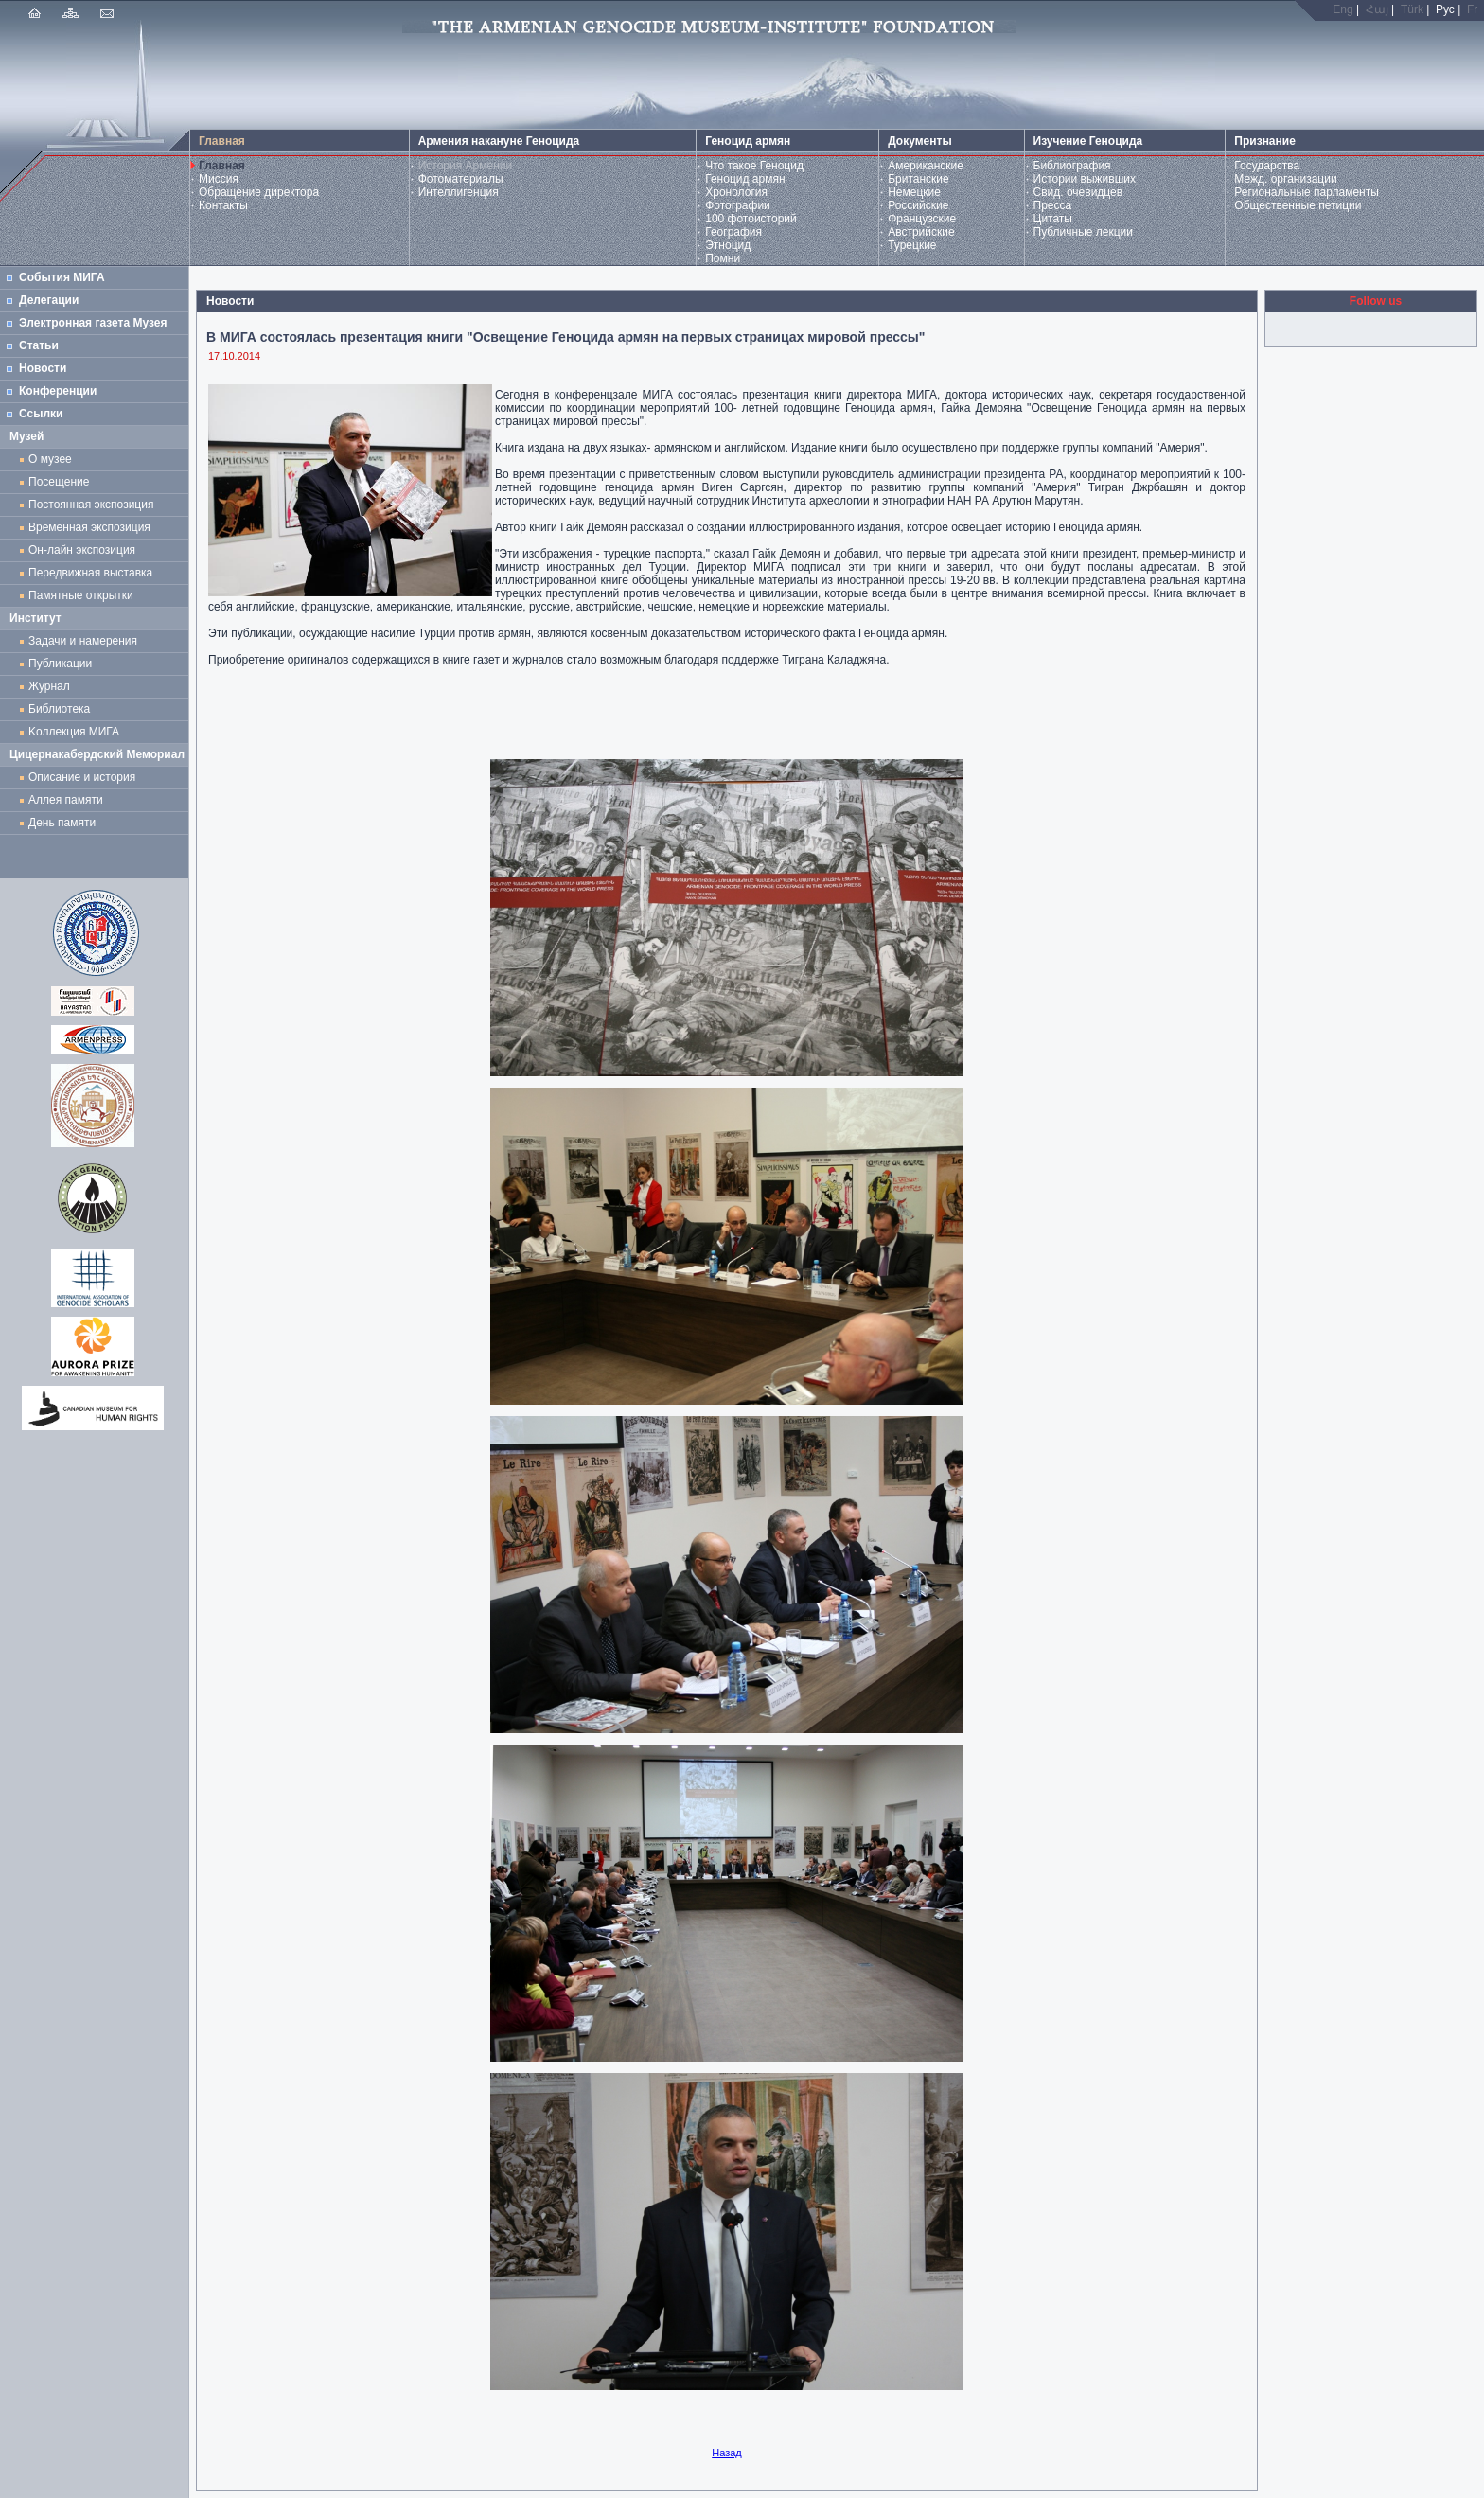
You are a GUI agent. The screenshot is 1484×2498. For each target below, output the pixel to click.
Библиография (1072, 165)
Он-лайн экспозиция (85, 550)
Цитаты (1053, 218)
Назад (727, 2452)
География (733, 232)
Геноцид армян (745, 179)
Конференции (58, 391)
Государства (1266, 165)
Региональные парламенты (1306, 192)
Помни (722, 258)
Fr (1472, 9)
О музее (50, 459)
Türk (1412, 9)
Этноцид (728, 245)
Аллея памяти (65, 799)
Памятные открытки (83, 595)
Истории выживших (1085, 179)
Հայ (1377, 9)
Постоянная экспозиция (90, 504)
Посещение (58, 481)
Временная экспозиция (89, 527)
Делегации (49, 300)
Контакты (223, 205)
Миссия (218, 179)
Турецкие (912, 245)
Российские (918, 205)
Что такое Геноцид (754, 165)
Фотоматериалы (461, 179)
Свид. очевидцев (1078, 192)
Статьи (39, 345)
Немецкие (914, 192)
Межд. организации (1285, 179)
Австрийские (921, 232)
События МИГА (62, 277)
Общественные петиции (1297, 205)
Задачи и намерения (82, 640)
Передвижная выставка (93, 572)
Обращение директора (259, 192)
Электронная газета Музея (93, 322)
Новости (42, 368)
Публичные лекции (1084, 232)
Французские (922, 218)
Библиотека (59, 709)
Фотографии (737, 205)
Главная (222, 165)
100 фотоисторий (751, 218)
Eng (1342, 9)
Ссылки (40, 413)
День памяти (62, 822)
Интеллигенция (458, 192)
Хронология (736, 192)
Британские (918, 179)
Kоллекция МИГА (73, 731)
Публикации (60, 663)
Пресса (1053, 205)
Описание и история (81, 777)
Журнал (52, 686)
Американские (925, 165)
